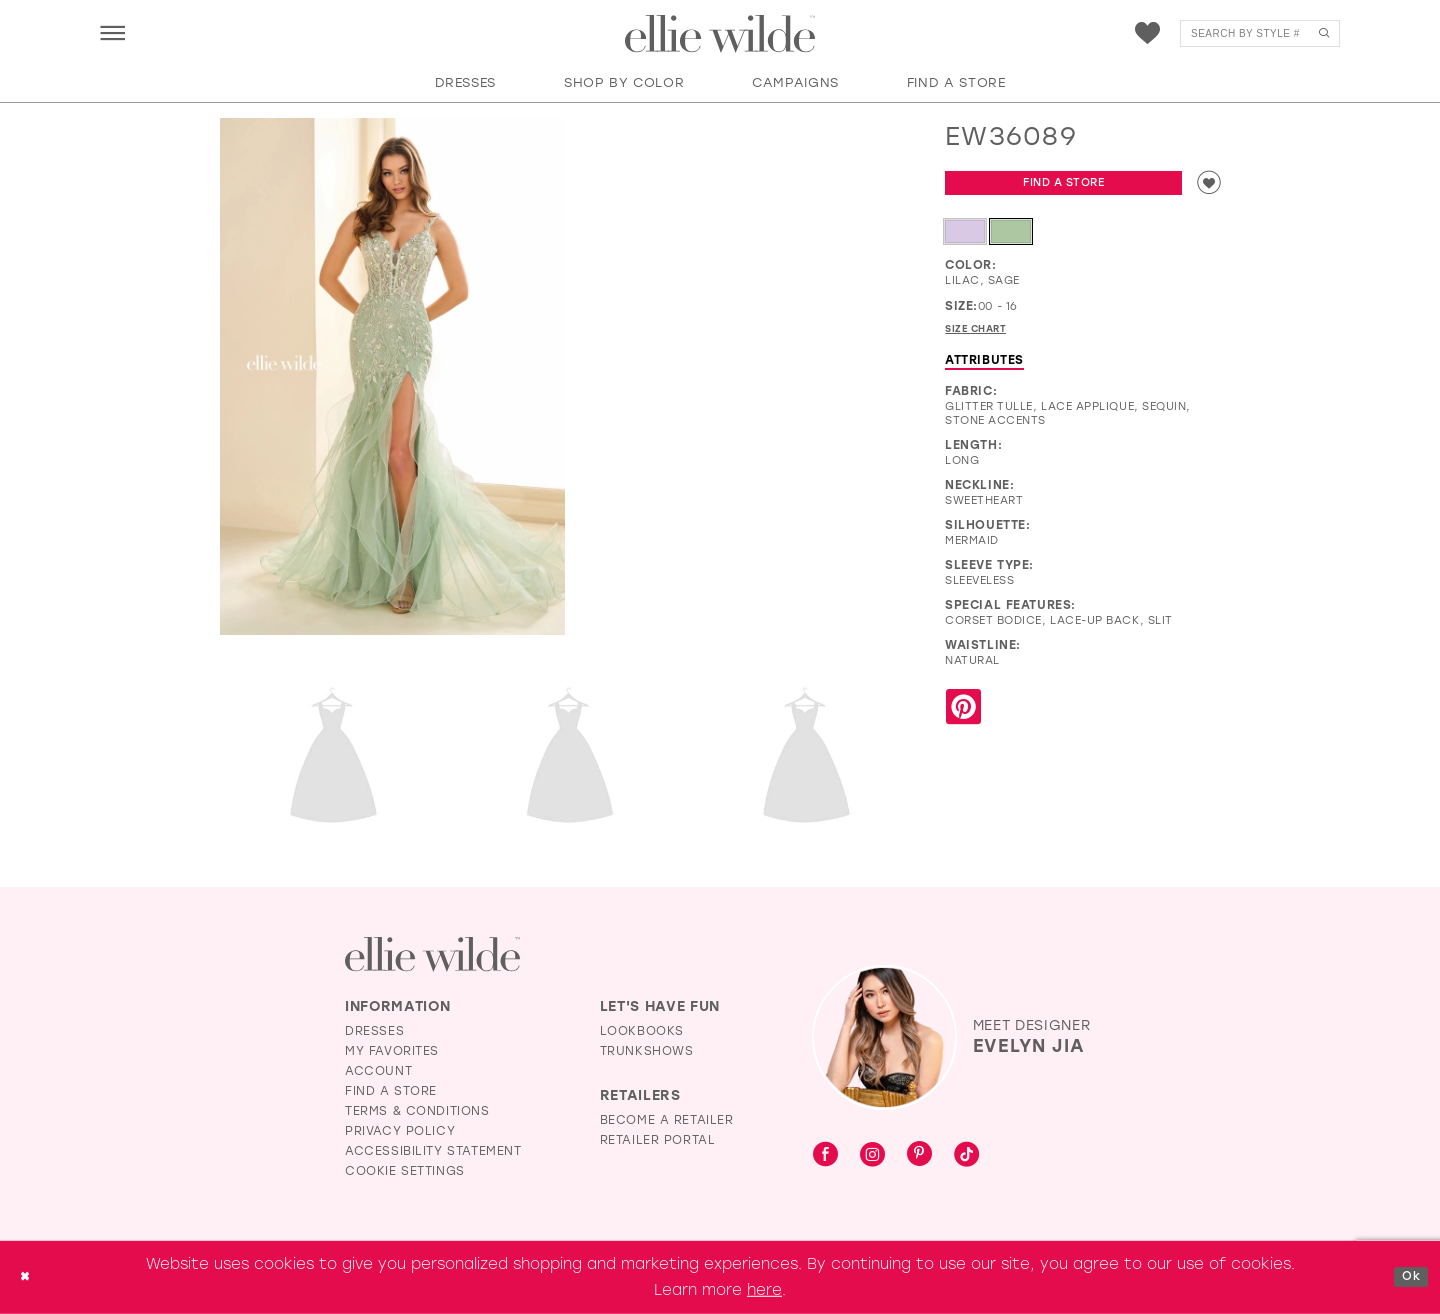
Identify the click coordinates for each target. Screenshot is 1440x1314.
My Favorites (392, 1051)
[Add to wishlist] (1205, 186)
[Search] (1260, 33)
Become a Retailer (667, 1120)
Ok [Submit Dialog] (1407, 1277)
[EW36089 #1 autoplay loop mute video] (747, 204)
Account (378, 1071)
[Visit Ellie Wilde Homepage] (432, 954)
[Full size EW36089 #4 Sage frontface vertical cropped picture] (806, 758)
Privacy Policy (400, 1131)
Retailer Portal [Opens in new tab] (658, 1140)
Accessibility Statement (433, 1151)
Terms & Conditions (417, 1111)
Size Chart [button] (984, 337)
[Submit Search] (1323, 33)
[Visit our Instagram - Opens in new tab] (872, 1155)
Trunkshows (647, 1051)
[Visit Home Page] (720, 34)
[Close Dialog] (29, 1277)
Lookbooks (642, 1031)
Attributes (984, 369)
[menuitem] (112, 32)
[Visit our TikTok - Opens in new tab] (966, 1155)
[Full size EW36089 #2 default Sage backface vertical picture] (333, 758)
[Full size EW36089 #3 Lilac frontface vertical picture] (570, 758)
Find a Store (1060, 186)
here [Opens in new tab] (764, 1290)
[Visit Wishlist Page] (1147, 33)
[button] (112, 32)
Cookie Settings (405, 1171)
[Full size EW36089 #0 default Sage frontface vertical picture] (392, 377)
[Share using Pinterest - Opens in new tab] (963, 717)
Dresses (374, 1031)
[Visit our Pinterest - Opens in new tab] (919, 1155)
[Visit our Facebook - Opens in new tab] (825, 1155)
